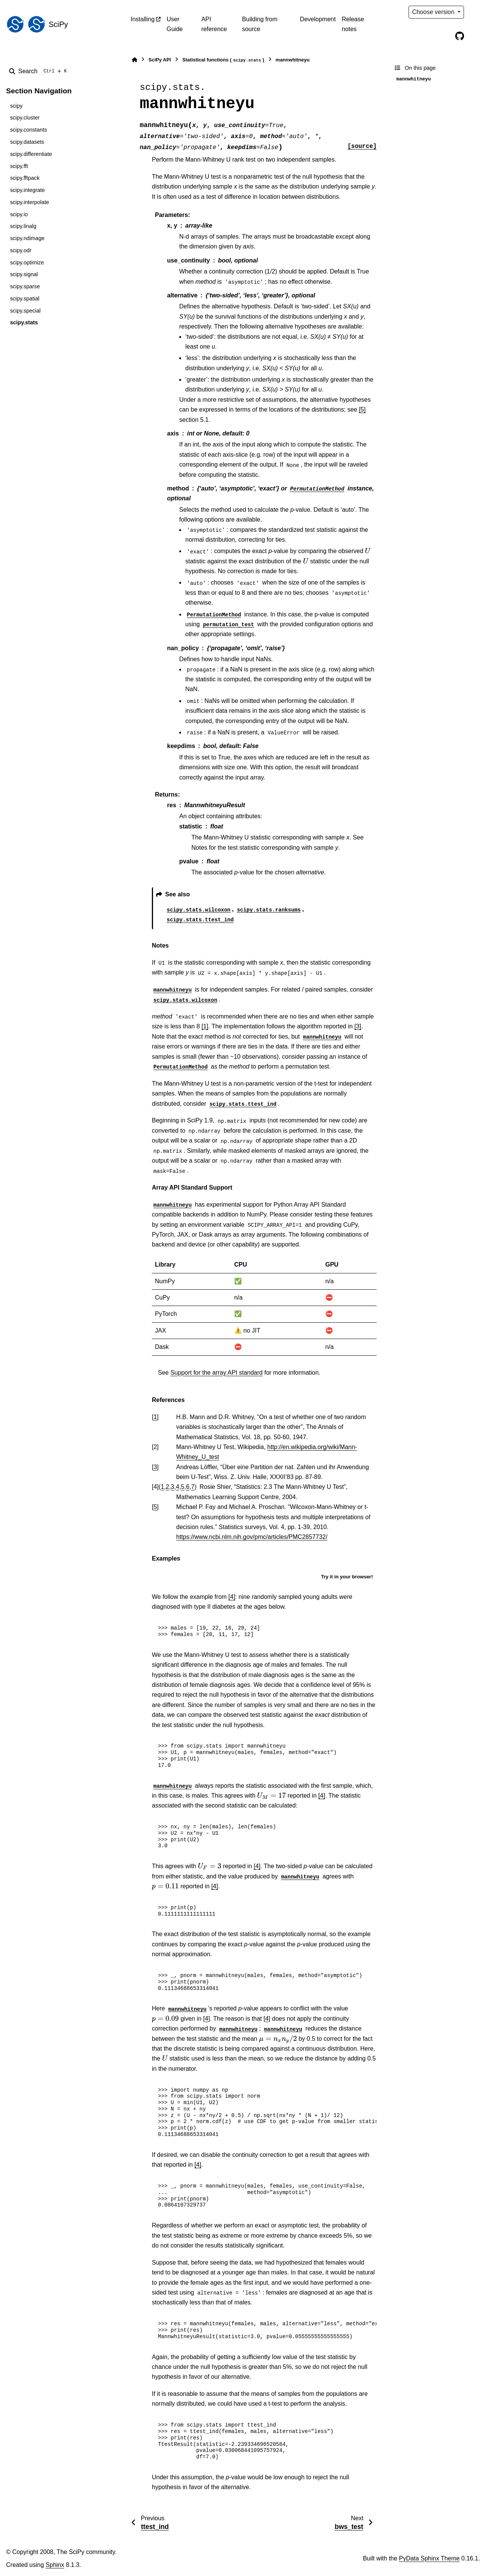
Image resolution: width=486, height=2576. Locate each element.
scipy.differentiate (31, 154)
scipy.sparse (25, 286)
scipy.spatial (24, 298)
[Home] (134, 60)
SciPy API (159, 60)
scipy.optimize (27, 262)
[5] (362, 409)
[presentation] (368, 551)
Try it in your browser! (347, 1577)
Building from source (259, 24)
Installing (143, 19)
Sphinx (55, 2565)
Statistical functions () (223, 60)
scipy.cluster (24, 118)
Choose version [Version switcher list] (434, 12)
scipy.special (25, 311)
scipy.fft (19, 166)
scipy (16, 106)
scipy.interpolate (29, 202)
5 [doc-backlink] (183, 1487)
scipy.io (19, 214)
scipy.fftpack (24, 178)
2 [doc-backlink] (167, 1487)
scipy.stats (24, 322)
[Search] (39, 71)
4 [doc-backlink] (177, 1487)
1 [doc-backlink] (155, 1417)
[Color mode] (475, 12)
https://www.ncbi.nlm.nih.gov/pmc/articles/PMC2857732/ (251, 1537)
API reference (214, 24)
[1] (205, 1026)
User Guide (175, 24)
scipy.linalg (23, 226)
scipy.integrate (27, 190)
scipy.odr (21, 250)
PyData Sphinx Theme (429, 2558)
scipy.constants (28, 130)
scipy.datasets (27, 142)
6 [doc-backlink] (187, 1487)
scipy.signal (24, 274)
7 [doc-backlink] (192, 1487)
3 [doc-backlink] (155, 1467)
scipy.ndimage (27, 238)
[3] (357, 1026)
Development (318, 19)
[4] (232, 1597)
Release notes (353, 24)
